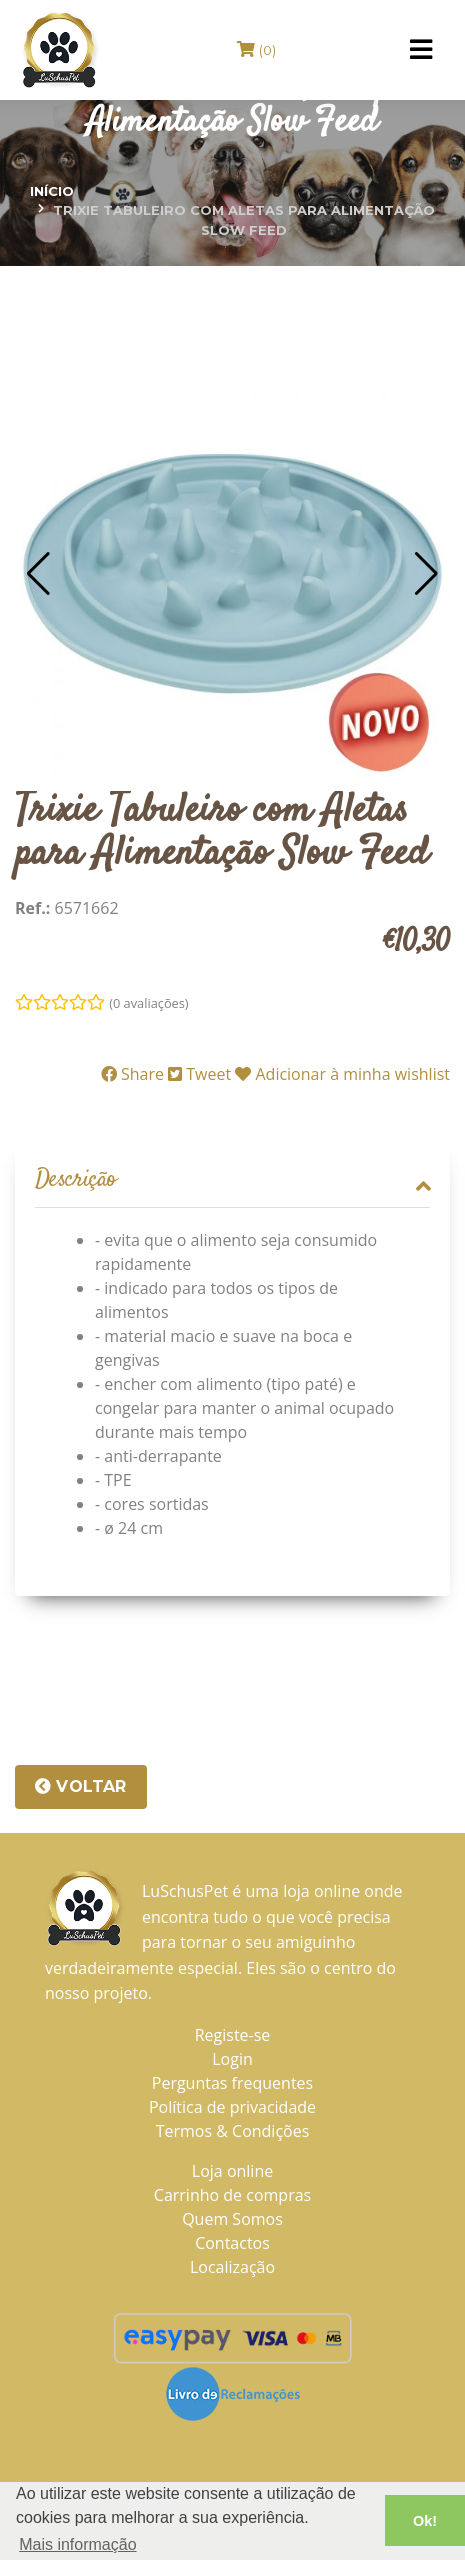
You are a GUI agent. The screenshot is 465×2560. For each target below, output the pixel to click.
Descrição (232, 1180)
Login (232, 2059)
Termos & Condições (233, 2131)
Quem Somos (232, 2219)
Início (52, 191)
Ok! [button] (425, 2521)
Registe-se (233, 2035)
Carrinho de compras (232, 2195)
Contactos (232, 2243)
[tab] (232, 1181)
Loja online (232, 2171)
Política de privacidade (232, 2107)
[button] (38, 574)
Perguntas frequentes (232, 2083)
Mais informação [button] (77, 2544)
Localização (232, 2267)
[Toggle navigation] (421, 50)
